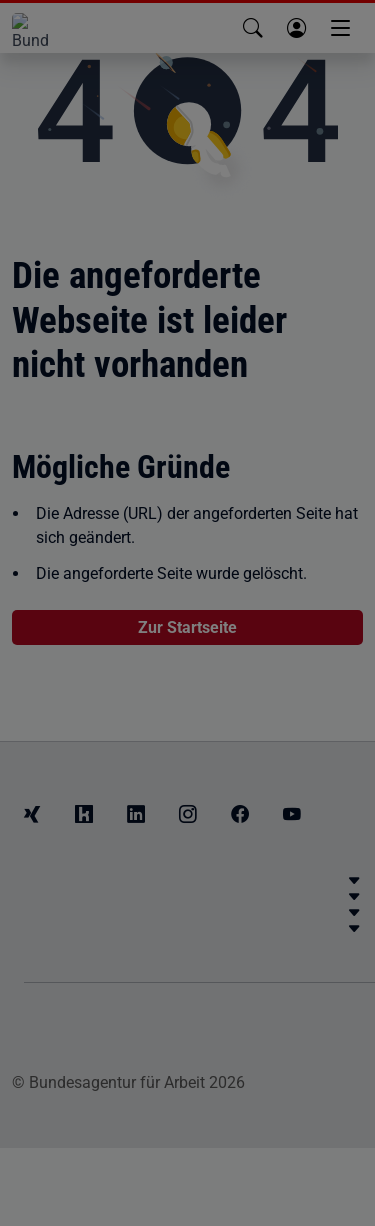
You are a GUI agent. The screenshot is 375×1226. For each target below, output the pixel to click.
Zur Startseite (187, 627)
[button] (253, 28)
